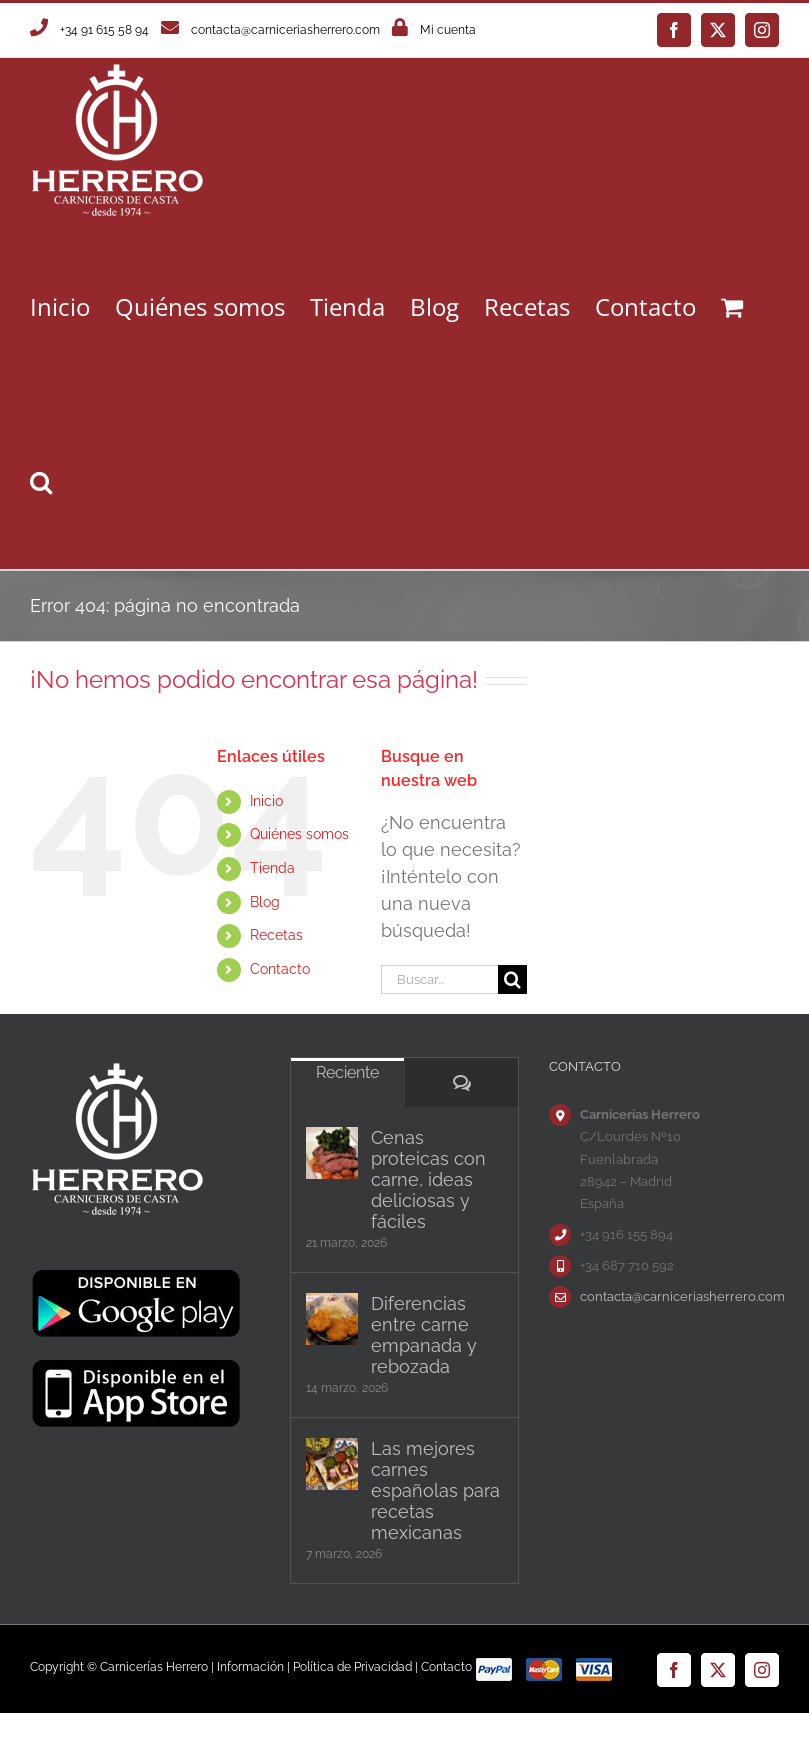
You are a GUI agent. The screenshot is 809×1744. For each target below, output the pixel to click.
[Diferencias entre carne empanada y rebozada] (332, 1319)
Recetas (276, 935)
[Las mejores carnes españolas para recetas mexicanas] (332, 1464)
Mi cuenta (448, 30)
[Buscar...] (439, 979)
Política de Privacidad (352, 1667)
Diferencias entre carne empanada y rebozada (424, 1335)
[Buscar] (512, 979)
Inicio (266, 801)
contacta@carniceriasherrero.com (285, 30)
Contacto (280, 969)
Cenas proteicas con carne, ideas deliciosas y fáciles (428, 1179)
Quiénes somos (299, 834)
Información (250, 1667)
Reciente (347, 1072)
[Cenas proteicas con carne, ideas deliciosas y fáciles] (332, 1153)
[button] (41, 481)
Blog (265, 902)
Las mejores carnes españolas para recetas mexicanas (435, 1490)
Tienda (272, 868)
